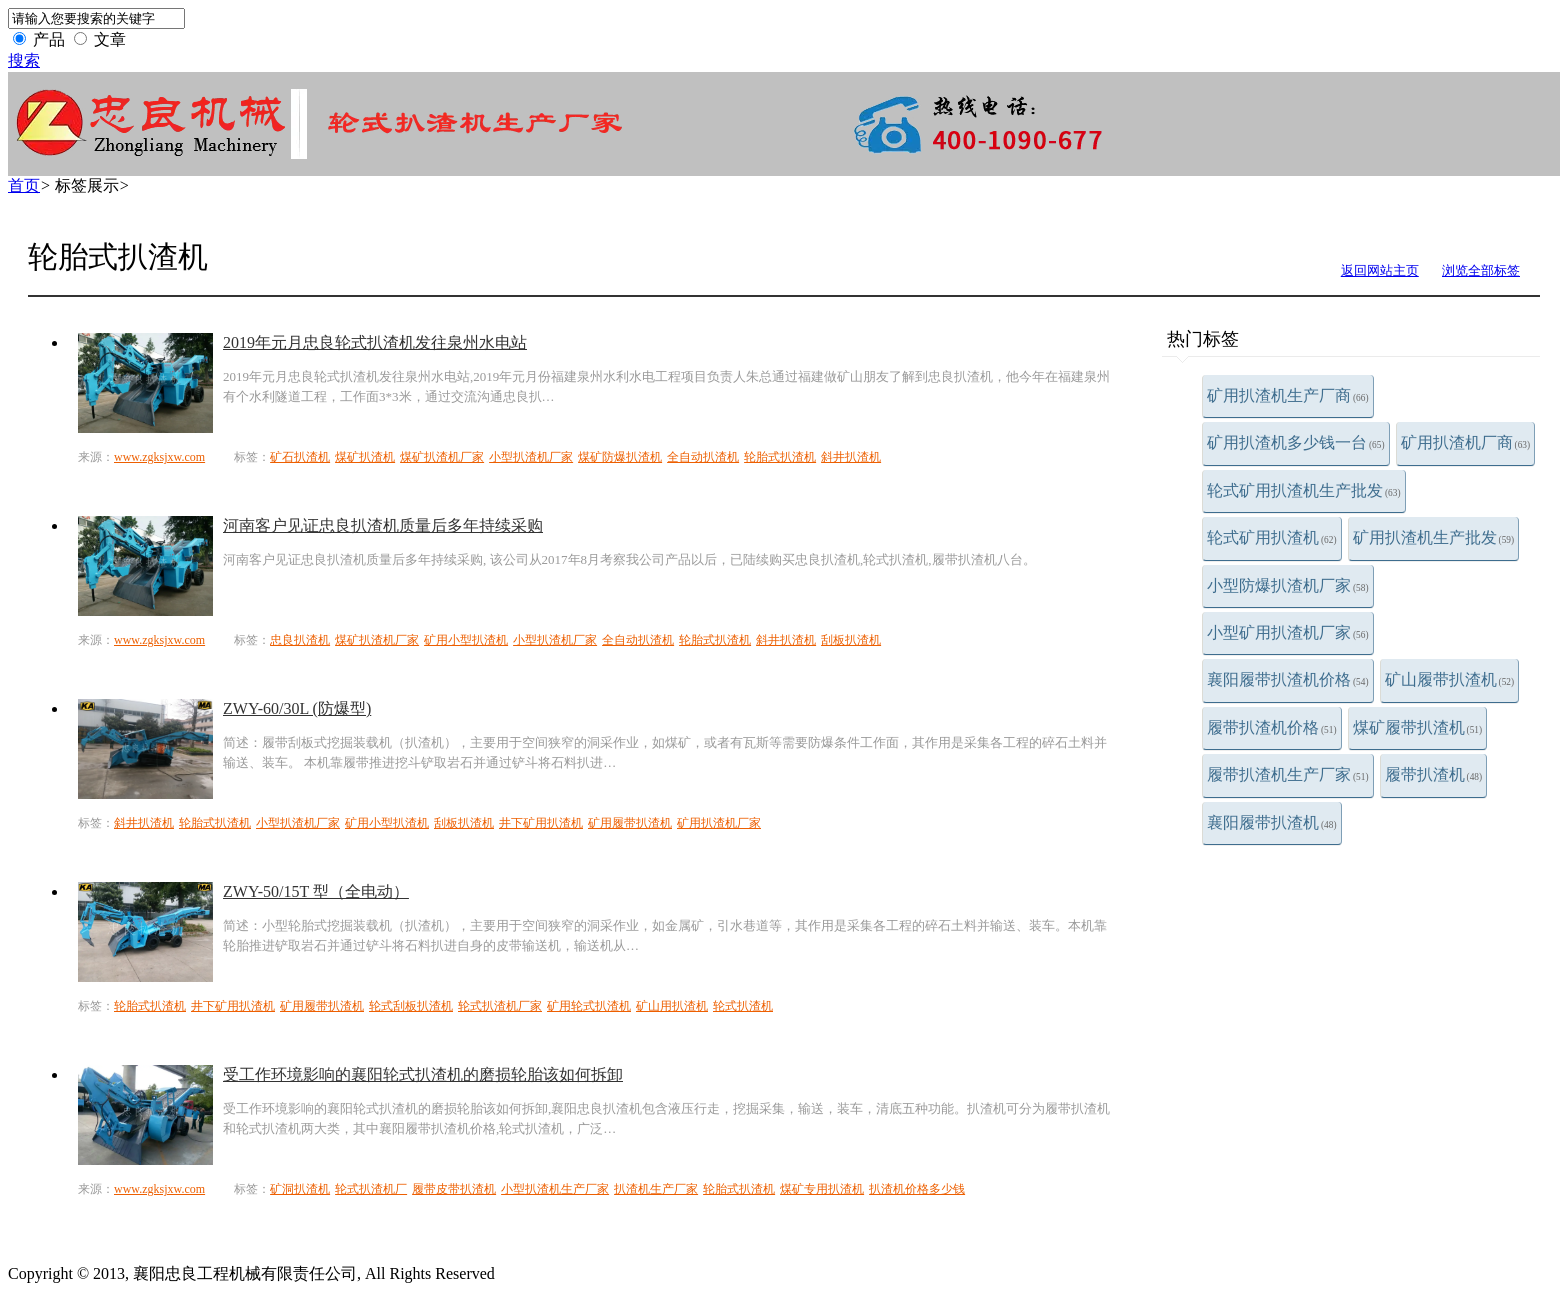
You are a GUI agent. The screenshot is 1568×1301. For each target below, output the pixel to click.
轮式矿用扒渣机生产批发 (1304, 490)
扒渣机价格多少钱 (917, 1189)
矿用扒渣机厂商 (1466, 442)
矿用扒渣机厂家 (719, 823)
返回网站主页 (1380, 270)
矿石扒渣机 (300, 457)
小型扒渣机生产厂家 (555, 1189)
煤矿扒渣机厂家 (442, 457)
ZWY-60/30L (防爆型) (297, 708)
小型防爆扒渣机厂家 (1288, 585)
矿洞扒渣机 (300, 1189)
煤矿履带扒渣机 (1418, 727)
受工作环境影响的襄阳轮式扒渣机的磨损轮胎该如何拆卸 (423, 1074)
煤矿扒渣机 (365, 457)
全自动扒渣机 (703, 457)
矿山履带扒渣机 (1450, 679)
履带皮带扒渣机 (454, 1189)
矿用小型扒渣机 (466, 640)
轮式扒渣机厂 (371, 1189)
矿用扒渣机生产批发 (1434, 537)
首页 (24, 185)
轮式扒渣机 (743, 1006)
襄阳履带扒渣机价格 (1288, 679)
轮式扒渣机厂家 (500, 1006)
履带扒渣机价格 (1272, 727)
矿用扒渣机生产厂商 (1288, 395)
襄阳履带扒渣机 (1272, 822)
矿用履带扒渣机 (630, 823)
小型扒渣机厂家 (531, 457)
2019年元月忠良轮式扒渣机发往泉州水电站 (375, 342)
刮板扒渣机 (851, 640)
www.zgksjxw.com (159, 457)
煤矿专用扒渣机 (822, 1189)
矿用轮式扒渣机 (589, 1006)
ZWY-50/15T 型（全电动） (316, 891)
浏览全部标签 (1481, 270)
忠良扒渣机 (300, 640)
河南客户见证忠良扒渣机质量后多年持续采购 (383, 525)
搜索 (24, 60)
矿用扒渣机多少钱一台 (1296, 442)
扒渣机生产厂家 (656, 1189)
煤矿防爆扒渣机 (620, 457)
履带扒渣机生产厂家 (1288, 774)
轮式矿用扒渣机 (1272, 537)
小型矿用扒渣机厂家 (1288, 632)
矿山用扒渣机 (672, 1006)
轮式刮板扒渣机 (411, 1006)
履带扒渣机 (1434, 774)
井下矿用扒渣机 (541, 823)
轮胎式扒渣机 (780, 457)
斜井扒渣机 (851, 457)
